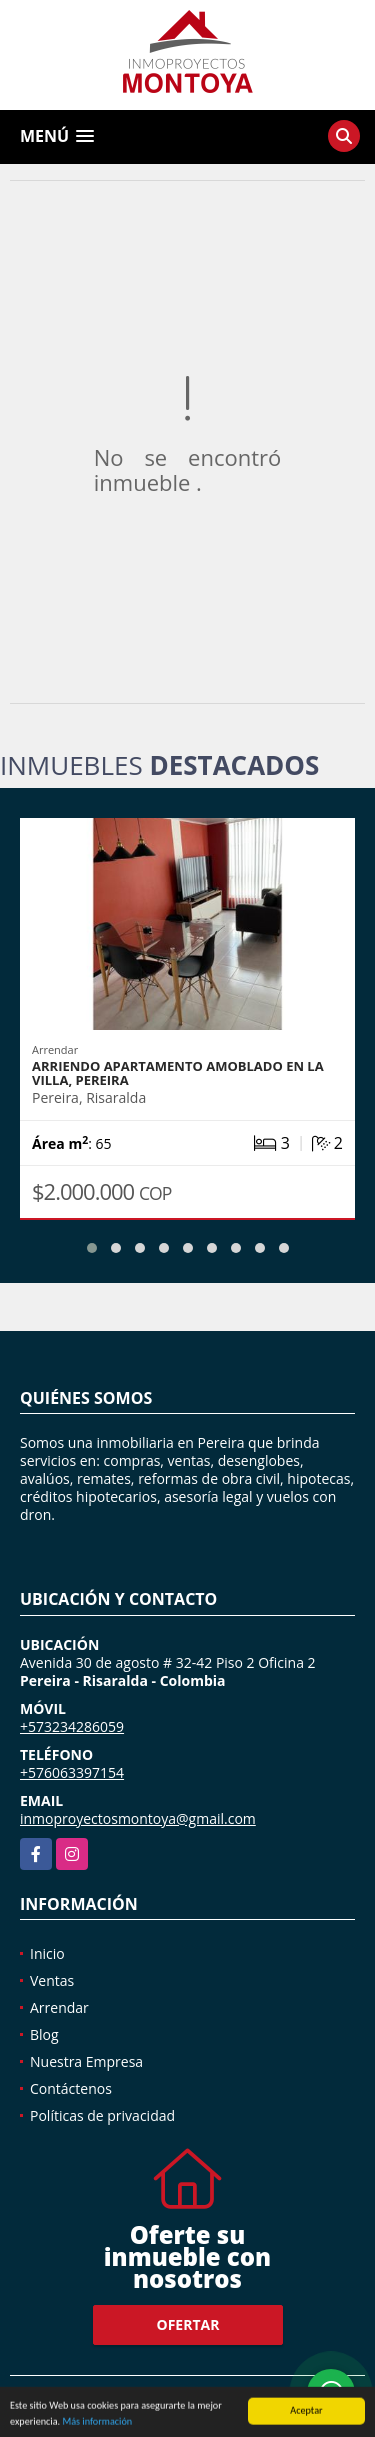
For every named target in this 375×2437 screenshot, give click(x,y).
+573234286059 (72, 1726)
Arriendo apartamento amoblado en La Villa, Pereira (178, 1073)
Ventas (52, 1980)
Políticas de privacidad (102, 2115)
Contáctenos (71, 2088)
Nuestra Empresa (86, 2061)
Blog (44, 2034)
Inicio (47, 1953)
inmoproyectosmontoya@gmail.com (138, 1818)
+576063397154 (72, 1772)
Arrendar (59, 2007)
